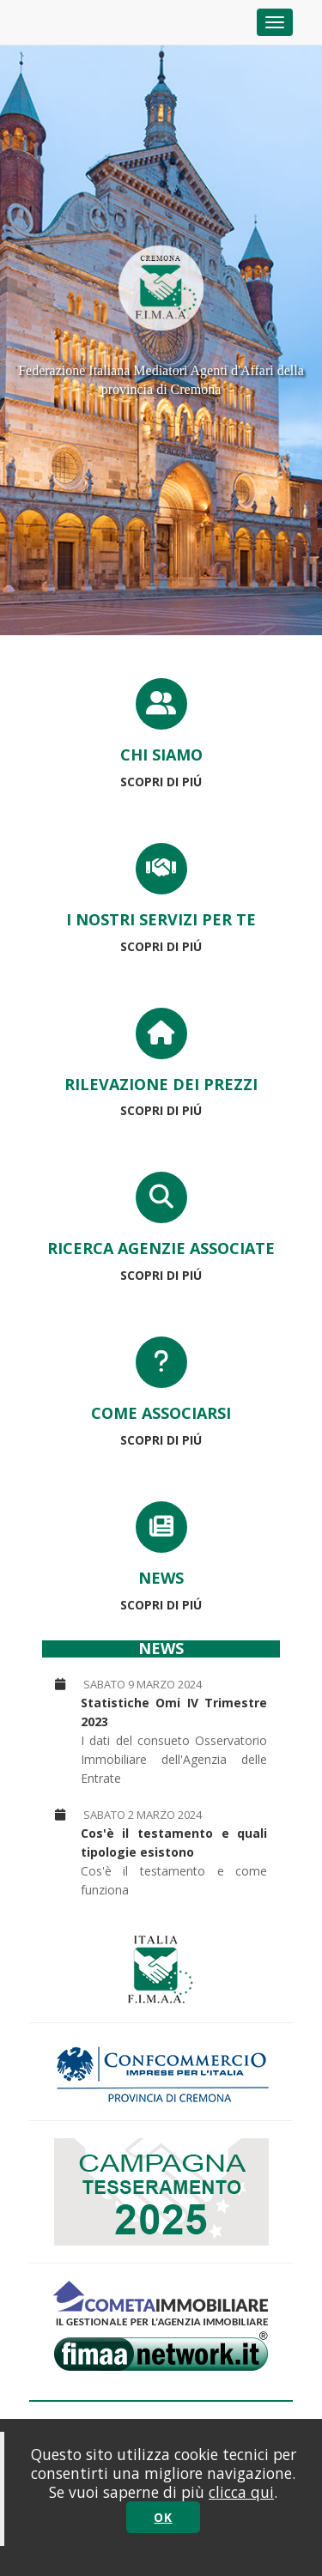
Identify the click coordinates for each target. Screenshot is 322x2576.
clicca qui (241, 2492)
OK (163, 2517)
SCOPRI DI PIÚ (161, 781)
